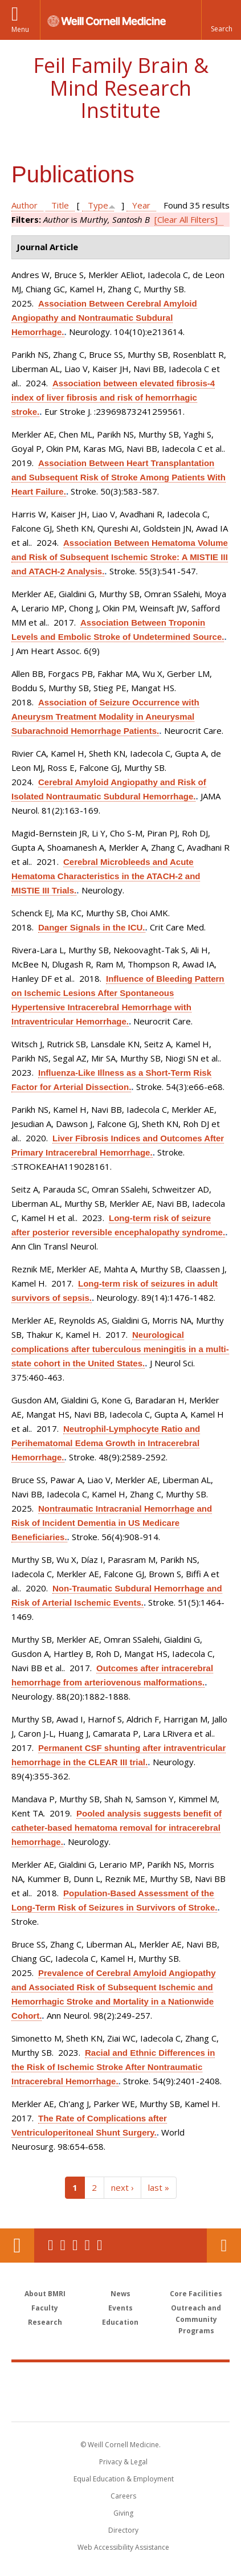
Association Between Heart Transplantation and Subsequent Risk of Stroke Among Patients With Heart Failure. (118, 477)
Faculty (44, 2308)
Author (24, 205)
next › (122, 2187)
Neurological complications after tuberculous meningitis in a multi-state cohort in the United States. (120, 1349)
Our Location (17, 2245)
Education (120, 2322)
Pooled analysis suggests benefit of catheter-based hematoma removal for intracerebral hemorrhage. (116, 1827)
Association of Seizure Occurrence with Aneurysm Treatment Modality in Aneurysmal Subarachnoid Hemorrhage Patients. (105, 716)
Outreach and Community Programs (196, 2319)
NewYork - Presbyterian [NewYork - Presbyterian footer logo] (120, 2403)
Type (98, 205)
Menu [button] (20, 29)
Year (141, 205)
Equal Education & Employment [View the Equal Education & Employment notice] (123, 2479)
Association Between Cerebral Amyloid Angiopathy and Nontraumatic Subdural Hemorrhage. (104, 318)
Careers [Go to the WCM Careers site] (123, 2496)
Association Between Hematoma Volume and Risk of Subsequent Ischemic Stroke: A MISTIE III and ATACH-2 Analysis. (119, 557)
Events (120, 2308)
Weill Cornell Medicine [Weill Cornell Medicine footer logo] (121, 2379)
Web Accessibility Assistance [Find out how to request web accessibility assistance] (123, 2547)
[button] (221, 20)
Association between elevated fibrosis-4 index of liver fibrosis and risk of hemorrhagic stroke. (113, 397)
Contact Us (224, 2245)
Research (45, 2322)
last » (158, 2187)
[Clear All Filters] (186, 219)
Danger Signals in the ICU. (91, 927)
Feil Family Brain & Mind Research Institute (121, 87)
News (120, 2294)
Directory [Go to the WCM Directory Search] (123, 2530)
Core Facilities (196, 2294)
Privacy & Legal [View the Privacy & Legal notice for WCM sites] (123, 2462)
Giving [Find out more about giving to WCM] (123, 2513)
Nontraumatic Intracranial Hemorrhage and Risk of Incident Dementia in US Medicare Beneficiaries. (111, 1523)
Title (60, 205)
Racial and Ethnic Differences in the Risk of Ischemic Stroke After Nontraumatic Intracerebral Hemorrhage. (113, 2067)
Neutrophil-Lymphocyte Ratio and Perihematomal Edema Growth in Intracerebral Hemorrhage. (105, 1443)
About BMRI (45, 2294)
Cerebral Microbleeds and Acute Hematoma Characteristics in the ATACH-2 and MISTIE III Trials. (105, 876)
